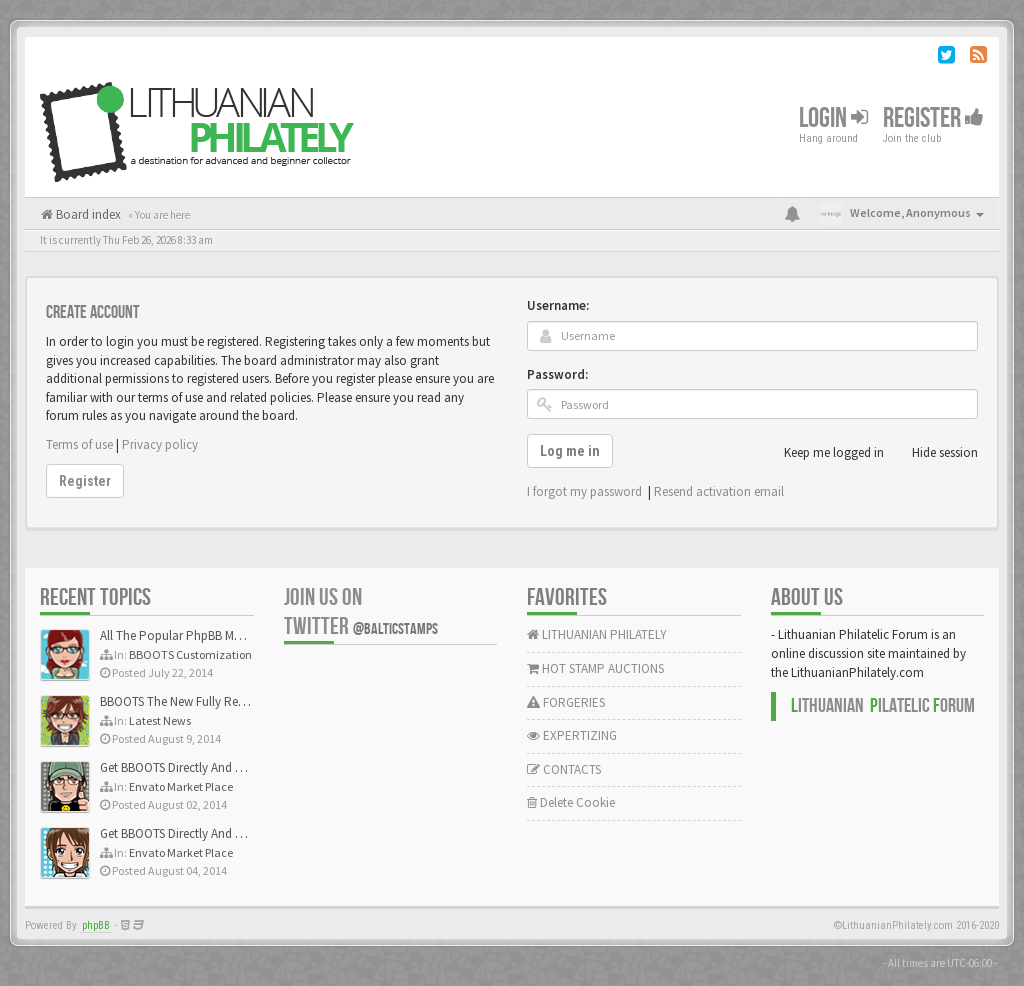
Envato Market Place (181, 786)
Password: (557, 374)
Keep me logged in (823, 453)
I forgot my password (584, 491)
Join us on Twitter (361, 612)
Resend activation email (719, 491)
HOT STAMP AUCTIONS (595, 668)
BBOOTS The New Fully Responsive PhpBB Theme (232, 701)
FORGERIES (566, 702)
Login (833, 118)
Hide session (934, 453)
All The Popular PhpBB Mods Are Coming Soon (226, 635)
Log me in (570, 451)
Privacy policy (160, 444)
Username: (558, 305)
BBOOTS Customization (190, 654)
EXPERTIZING (572, 735)
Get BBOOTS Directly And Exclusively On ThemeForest (242, 767)
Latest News (160, 720)
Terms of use (79, 444)
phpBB (96, 925)
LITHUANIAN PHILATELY (597, 634)
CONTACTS (564, 769)
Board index (87, 214)
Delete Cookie (571, 802)
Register (933, 118)
